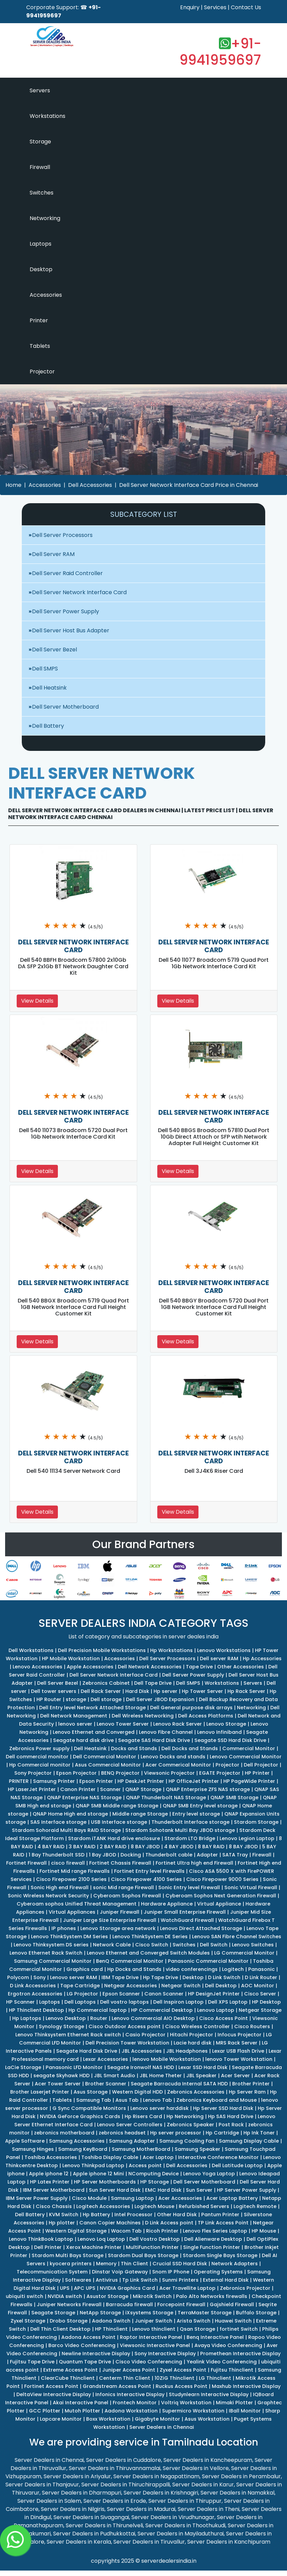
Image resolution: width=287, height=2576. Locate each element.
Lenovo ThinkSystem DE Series (150, 1936)
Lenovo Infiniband (219, 1732)
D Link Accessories (33, 1985)
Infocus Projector (239, 2034)
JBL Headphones (187, 2051)
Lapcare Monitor (61, 2419)
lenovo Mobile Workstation (166, 2059)
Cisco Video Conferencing (148, 2361)
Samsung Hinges (33, 2149)
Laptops (40, 244)
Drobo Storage (68, 2320)
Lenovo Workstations (224, 1650)
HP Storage (154, 2181)
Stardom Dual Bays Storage (143, 2255)
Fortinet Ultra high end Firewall (194, 1863)
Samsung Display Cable (249, 2141)
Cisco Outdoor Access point (125, 2026)
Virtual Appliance (219, 1903)
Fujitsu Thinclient (232, 2369)
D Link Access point (169, 2222)
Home (13, 485)
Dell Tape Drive (153, 1683)
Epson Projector (76, 1773)
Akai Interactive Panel (80, 2402)
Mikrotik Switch (152, 2296)
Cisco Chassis (54, 2206)
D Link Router (261, 1977)
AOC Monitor (257, 1985)
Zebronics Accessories (195, 2091)
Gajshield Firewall (232, 2304)
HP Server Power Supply (246, 2190)
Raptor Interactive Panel (151, 2337)
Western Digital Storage (76, 2230)
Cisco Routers (252, 2026)
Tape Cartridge (80, 1985)
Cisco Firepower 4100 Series (146, 1879)
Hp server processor (175, 2132)
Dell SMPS (45, 669)
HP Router (48, 1699)
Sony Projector (33, 1773)
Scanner (110, 1789)
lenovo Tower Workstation (238, 2059)
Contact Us (246, 7)
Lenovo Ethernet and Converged (93, 1732)
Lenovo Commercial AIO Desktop (153, 2018)
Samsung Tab (93, 2100)
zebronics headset (122, 2132)
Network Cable (112, 1944)
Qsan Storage (197, 2329)
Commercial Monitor (248, 1748)
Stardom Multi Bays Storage (67, 2255)
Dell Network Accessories (149, 1666)
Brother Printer (251, 2083)
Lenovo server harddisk (159, 2108)
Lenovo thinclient (153, 2329)
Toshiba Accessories (51, 2157)
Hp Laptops (26, 2018)
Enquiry (190, 7)
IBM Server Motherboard (53, 2190)
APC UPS (84, 2288)
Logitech (233, 1969)
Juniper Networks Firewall (69, 2304)
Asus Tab (127, 2100)
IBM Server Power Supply (36, 2198)
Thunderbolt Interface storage (190, 1822)
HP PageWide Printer (249, 1781)
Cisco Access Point (223, 2018)
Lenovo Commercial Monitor (246, 1756)
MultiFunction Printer (152, 2247)
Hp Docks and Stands (134, 1969)
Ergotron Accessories (35, 1993)
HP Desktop (266, 2002)
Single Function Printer (211, 2247)
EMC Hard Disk (163, 2190)
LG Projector (82, 1993)
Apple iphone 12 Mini (98, 2173)
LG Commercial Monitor (244, 1952)
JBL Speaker (201, 2075)
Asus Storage (91, 2091)
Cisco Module (89, 2198)
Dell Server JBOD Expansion (160, 1699)
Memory (106, 2263)
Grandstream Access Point (117, 2386)
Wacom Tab (126, 2230)
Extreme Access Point (70, 2369)
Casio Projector (145, 2034)
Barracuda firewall (129, 2304)
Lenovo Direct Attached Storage (201, 1928)
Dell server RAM (219, 1658)
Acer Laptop (158, 2157)
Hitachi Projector (191, 2034)
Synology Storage (61, 2026)
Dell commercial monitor (37, 1756)
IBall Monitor (245, 2410)
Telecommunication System (52, 2271)
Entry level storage (196, 1813)
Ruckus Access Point (181, 2386)
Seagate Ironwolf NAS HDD (140, 2067)
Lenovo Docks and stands (173, 1756)
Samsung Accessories (77, 2141)
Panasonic (261, 1969)
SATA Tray (235, 1854)
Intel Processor (133, 2214)
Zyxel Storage (28, 2320)
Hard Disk (137, 1691)
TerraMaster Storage (205, 2312)
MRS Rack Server (236, 2042)
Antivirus (107, 2280)
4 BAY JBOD (178, 1846)
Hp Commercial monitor (39, 1764)
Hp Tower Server (202, 1691)
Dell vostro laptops (124, 2002)
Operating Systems (218, 2271)
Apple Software (25, 2141)
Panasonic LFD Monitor (74, 2067)
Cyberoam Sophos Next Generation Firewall (220, 1895)
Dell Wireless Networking (143, 1715)
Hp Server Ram (247, 2091)
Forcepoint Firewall (181, 2304)
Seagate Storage (53, 2312)
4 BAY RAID (50, 1846)
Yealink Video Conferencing (222, 2361)
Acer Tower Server (58, 2083)
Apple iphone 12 (48, 2173)
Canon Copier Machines (110, 2222)
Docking (131, 1854)
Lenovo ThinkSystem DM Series (69, 1936)
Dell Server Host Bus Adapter (70, 630)
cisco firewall (68, 1863)
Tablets (40, 346)
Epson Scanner (121, 1993)
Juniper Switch (153, 2320)
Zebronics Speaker (190, 2124)
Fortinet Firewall (26, 1863)
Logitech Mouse (154, 2206)
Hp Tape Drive (160, 1977)
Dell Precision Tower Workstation (127, 2042)
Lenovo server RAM (73, 1977)
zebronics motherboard (64, 2132)
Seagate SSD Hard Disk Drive (230, 1740)
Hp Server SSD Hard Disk (223, 2108)
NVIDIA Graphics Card (127, 2288)
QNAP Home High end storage (70, 1813)
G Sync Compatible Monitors (89, 2108)
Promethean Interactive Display (240, 2353)
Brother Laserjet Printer (39, 2091)
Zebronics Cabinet (106, 1683)
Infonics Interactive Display (129, 2394)
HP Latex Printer (49, 2181)
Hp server (165, 1691)
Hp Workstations (171, 1650)
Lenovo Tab (157, 2100)
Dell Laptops (80, 2002)
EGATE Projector (219, 1773)
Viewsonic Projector (169, 1773)
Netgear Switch (181, 1985)
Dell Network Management (73, 1715)
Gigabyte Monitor (157, 2419)
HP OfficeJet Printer (194, 1781)
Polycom (18, 1977)
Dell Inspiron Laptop (178, 2002)
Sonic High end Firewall (60, 1887)
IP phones (63, 1928)
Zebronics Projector (245, 2288)
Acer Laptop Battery (232, 2198)
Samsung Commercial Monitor (53, 1961)
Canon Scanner (164, 1993)
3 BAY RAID (82, 1846)
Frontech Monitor (135, 2402)
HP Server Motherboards (105, 2181)
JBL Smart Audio (114, 2075)
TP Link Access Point (223, 2222)
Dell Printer (48, 2247)
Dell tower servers (53, 1691)
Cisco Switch (151, 1944)
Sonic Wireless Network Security (48, 1895)
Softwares (78, 2280)
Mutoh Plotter (82, 2410)
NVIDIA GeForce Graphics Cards (80, 2116)
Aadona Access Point (88, 2337)
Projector (42, 371)
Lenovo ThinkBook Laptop (41, 2239)
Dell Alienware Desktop (213, 2239)
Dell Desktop (221, 1985)
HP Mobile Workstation (71, 1658)
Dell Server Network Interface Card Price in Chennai (188, 485)
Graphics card (84, 1969)
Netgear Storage (260, 2010)
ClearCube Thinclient (68, 2378)
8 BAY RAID (211, 1846)
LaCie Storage (23, 2067)
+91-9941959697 (220, 52)
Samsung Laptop (132, 2198)
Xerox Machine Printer (94, 2247)
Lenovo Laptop (215, 2010)
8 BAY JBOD (145, 1846)
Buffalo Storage (256, 2312)
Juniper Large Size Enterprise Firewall (109, 1920)
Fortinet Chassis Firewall (120, 1863)
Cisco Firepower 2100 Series (71, 1879)
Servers (40, 90)
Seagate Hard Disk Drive (86, 2051)
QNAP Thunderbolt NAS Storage (166, 1797)
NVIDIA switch (65, 2296)
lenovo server (75, 1724)
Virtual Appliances (72, 1912)
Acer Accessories (180, 2198)
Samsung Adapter (132, 2141)
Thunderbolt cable (168, 1854)
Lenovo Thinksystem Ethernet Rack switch (68, 2034)
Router (98, 2018)
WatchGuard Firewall (187, 1920)
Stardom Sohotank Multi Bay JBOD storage (180, 1830)
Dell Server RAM (53, 554)
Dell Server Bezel (54, 649)
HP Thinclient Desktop (36, 2010)
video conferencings (192, 1969)
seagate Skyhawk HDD (61, 2075)
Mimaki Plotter (234, 2402)
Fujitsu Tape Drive (32, 2361)
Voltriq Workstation (186, 2402)
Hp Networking (185, 2116)
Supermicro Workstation (193, 2410)
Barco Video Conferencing (81, 2345)
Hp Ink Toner (259, 2132)
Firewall (40, 167)
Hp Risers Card (143, 2116)
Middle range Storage (140, 1813)
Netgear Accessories (130, 1985)
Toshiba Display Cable (109, 2157)
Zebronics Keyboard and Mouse (216, 2100)
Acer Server (235, 2075)
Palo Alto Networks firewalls (211, 2296)
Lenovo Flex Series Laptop (215, 2230)
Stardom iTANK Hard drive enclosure (114, 1838)
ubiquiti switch (24, 2296)
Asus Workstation (207, 2419)
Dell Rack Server (101, 1691)
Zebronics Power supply (39, 1748)
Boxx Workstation (108, 2419)
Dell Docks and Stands (189, 1748)
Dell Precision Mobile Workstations (102, 1650)
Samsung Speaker (197, 2149)
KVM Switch (63, 2214)
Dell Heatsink (49, 688)
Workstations (47, 116)
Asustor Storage (107, 2296)
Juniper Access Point (128, 2369)
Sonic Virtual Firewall (250, 1887)
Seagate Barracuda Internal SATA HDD (179, 2083)
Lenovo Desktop (66, 2018)
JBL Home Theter (161, 2075)
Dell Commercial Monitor (104, 1756)
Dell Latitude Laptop (237, 2165)
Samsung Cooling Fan (186, 2141)
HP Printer (257, 1773)
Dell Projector (261, 1764)
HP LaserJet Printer (32, 1789)
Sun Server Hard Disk (115, 2190)
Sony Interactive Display (165, 2353)
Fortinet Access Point (51, 2386)
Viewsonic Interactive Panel (155, 2345)
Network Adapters (234, 2263)
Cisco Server (260, 1993)
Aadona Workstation (131, 2410)
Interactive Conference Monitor (218, 2157)
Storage (40, 141)
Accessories (46, 295)
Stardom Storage (256, 1822)
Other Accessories (240, 1666)
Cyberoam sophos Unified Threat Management (77, 1903)
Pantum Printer (220, 2214)
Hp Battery (96, 2214)
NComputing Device (153, 2173)
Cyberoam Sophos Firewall (127, 1895)
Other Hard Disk (177, 2214)
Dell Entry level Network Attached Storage (92, 1707)
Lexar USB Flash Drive (238, 2051)
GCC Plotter (44, 2410)
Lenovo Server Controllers (129, 2124)
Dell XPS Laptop (228, 2002)
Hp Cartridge (222, 2132)
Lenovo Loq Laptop (101, 2239)
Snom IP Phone (170, 2271)
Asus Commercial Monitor (108, 1764)
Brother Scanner (105, 2083)
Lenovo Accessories (37, 1666)
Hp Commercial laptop (97, 2010)
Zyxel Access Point (183, 2369)
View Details (37, 1001)
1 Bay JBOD (102, 1854)
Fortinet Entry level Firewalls (149, 1871)
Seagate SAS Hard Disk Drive (154, 1740)
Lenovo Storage (226, 1724)
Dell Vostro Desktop (154, 2239)
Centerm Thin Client (124, 2378)
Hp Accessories (262, 1658)
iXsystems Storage (149, 2312)
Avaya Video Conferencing (228, 2345)
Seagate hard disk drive (83, 1740)
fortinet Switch (239, 2329)
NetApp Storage (100, 2312)
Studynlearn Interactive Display (209, 2394)
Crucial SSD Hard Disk (180, 2263)
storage (76, 1699)
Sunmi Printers (180, 2280)
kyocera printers (71, 2263)
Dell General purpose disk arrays (191, 1707)
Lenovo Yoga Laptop (209, 2173)
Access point (145, 2165)
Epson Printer (96, 1781)
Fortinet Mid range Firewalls (74, 1871)
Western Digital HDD (137, 2091)
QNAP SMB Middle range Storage (117, 1805)
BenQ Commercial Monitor (129, 1961)
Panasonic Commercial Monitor (208, 1961)
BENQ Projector (120, 1773)
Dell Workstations (31, 1650)
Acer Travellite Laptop (187, 2288)
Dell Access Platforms (205, 1715)
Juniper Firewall (119, 1912)
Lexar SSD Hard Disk (202, 2067)
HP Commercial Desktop (162, 2010)
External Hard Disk (226, 2280)
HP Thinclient (111, 2329)
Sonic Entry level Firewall (189, 1887)
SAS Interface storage (58, 1822)
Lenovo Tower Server (123, 1724)
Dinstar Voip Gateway (120, 2271)
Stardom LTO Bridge (189, 1838)
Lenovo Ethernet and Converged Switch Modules (148, 1952)
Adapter (207, 1854)
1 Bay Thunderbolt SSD (56, 1854)
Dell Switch (213, 1944)
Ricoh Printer (162, 2230)
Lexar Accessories (105, 2059)
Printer (39, 320)
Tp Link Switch (140, 2280)
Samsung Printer (54, 1781)
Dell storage (106, 1699)
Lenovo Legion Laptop (247, 1838)
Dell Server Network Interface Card (79, 592)
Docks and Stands (134, 1748)
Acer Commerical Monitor (178, 1764)
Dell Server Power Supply (65, 611)
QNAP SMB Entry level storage (200, 1805)
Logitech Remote (255, 2206)
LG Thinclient (215, 2378)
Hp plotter (62, 2222)
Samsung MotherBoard (141, 2149)
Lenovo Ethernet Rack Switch (46, 1952)
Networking (45, 218)
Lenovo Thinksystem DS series (51, 1944)
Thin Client (134, 2263)
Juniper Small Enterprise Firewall (185, 1912)
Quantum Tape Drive (85, 2361)
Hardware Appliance (167, 1903)
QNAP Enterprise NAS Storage (84, 1797)
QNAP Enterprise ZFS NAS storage (208, 1789)
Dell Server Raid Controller (67, 573)
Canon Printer (78, 1789)
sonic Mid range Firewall (123, 1887)
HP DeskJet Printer (140, 1781)
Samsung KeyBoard (82, 2149)
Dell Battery (48, 726)
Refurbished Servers (204, 2206)
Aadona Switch (111, 2320)
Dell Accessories (90, 485)
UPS (64, 2288)
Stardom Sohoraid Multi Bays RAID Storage (66, 1830)
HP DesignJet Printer (214, 1993)
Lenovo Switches (253, 1944)
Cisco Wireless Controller (197, 2026)
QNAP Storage (143, 1789)
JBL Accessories (142, 2051)
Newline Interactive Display (96, 2353)
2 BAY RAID (113, 1846)
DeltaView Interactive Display (53, 2394)
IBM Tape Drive (120, 1977)
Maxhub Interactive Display (246, 2386)
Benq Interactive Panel (215, 2337)
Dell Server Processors (62, 535)
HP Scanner (20, 2002)
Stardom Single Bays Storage (220, 2255)
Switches (41, 193)
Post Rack (231, 2124)
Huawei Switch (233, 2320)
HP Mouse (264, 2230)
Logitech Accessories (103, 2206)
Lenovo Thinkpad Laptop (93, 2165)
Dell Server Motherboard (65, 707)
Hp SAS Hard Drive (230, 2116)
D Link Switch (224, 1977)
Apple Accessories (90, 1666)
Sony (39, 1977)
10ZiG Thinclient (174, 2378)
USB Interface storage (119, 1822)
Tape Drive (199, 1666)
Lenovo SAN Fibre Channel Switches (236, 1936)
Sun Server (199, 2190)
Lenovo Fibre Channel (166, 1732)
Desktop (41, 269)
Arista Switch (193, 2320)
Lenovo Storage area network (118, 1928)
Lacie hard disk (192, 2042)
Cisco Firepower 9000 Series (222, 1879)
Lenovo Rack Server (177, 1724)
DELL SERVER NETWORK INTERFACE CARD (73, 946)
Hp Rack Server (246, 1691)
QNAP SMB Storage (234, 1797)
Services (215, 7)
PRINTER (19, 1781)
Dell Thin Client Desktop (60, 2329)
